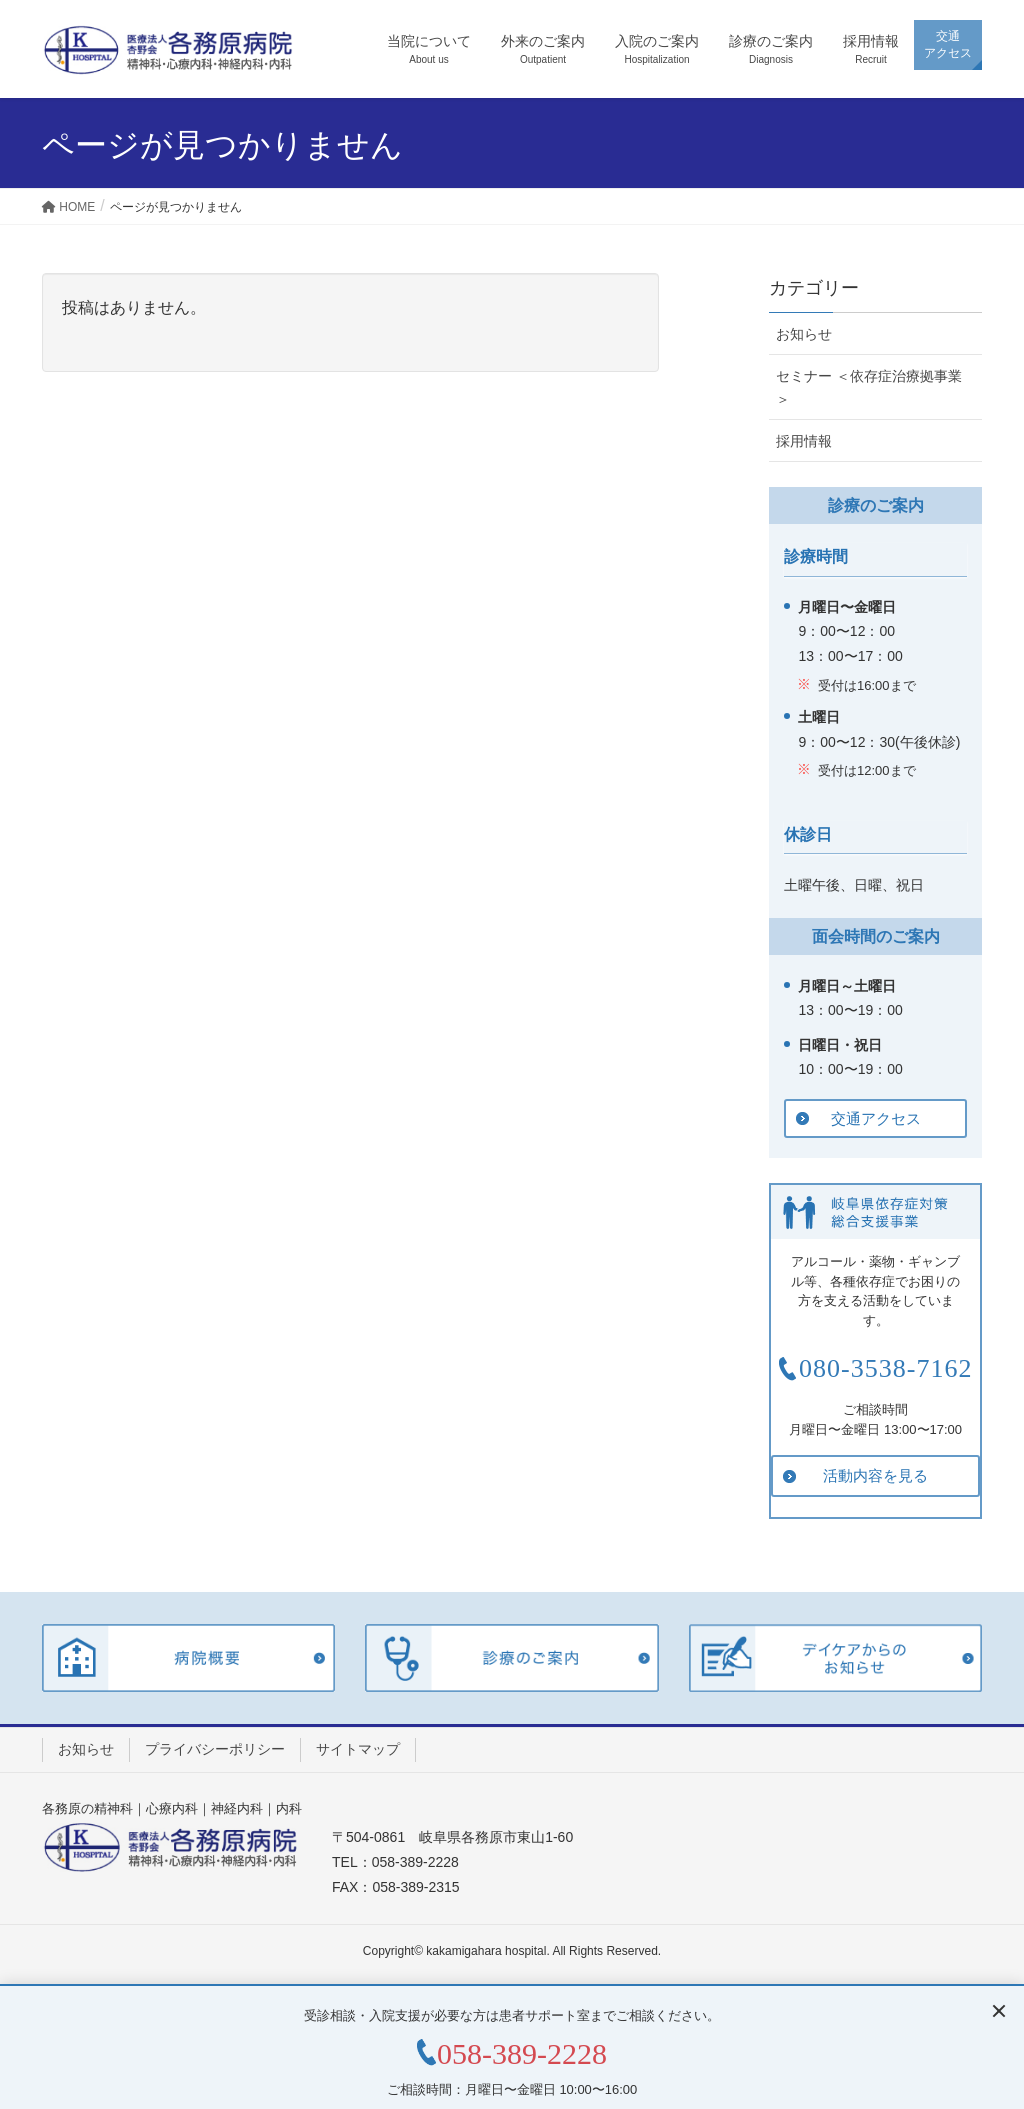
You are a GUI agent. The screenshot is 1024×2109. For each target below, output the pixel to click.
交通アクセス (876, 1118)
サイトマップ (358, 1749)
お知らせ (804, 334)
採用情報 (804, 441)
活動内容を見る (875, 1475)
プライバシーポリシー (215, 1749)
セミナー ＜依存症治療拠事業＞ (869, 387)
